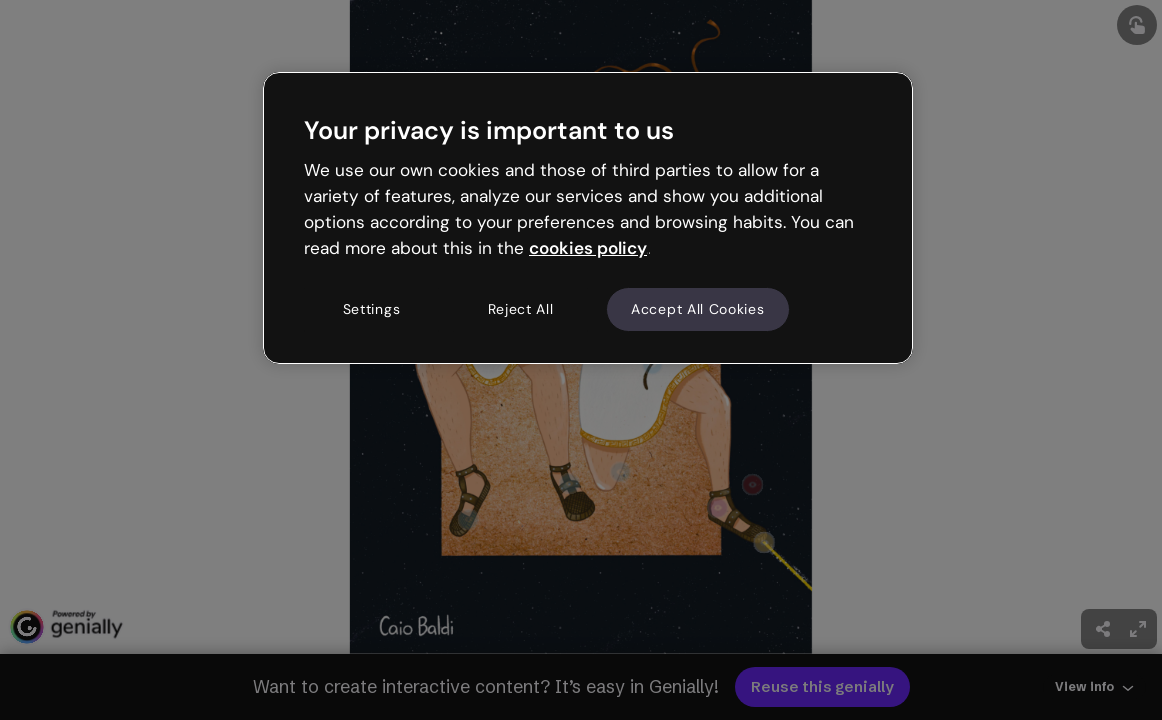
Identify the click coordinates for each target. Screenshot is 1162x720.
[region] (588, 218)
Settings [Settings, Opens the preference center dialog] (372, 309)
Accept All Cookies (698, 309)
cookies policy (588, 248)
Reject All (521, 309)
